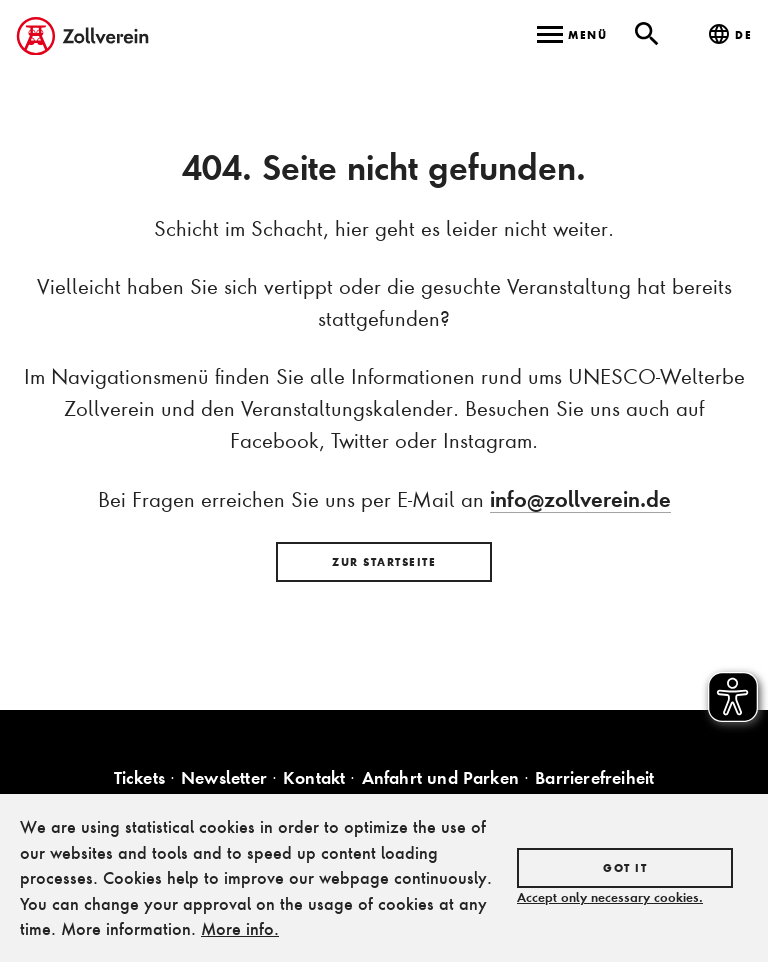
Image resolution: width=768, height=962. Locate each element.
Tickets (139, 777)
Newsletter (224, 777)
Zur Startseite (384, 562)
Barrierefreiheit (594, 777)
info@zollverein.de (580, 499)
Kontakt (314, 777)
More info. (240, 928)
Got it (625, 868)
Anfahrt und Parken (441, 777)
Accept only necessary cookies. (610, 897)
